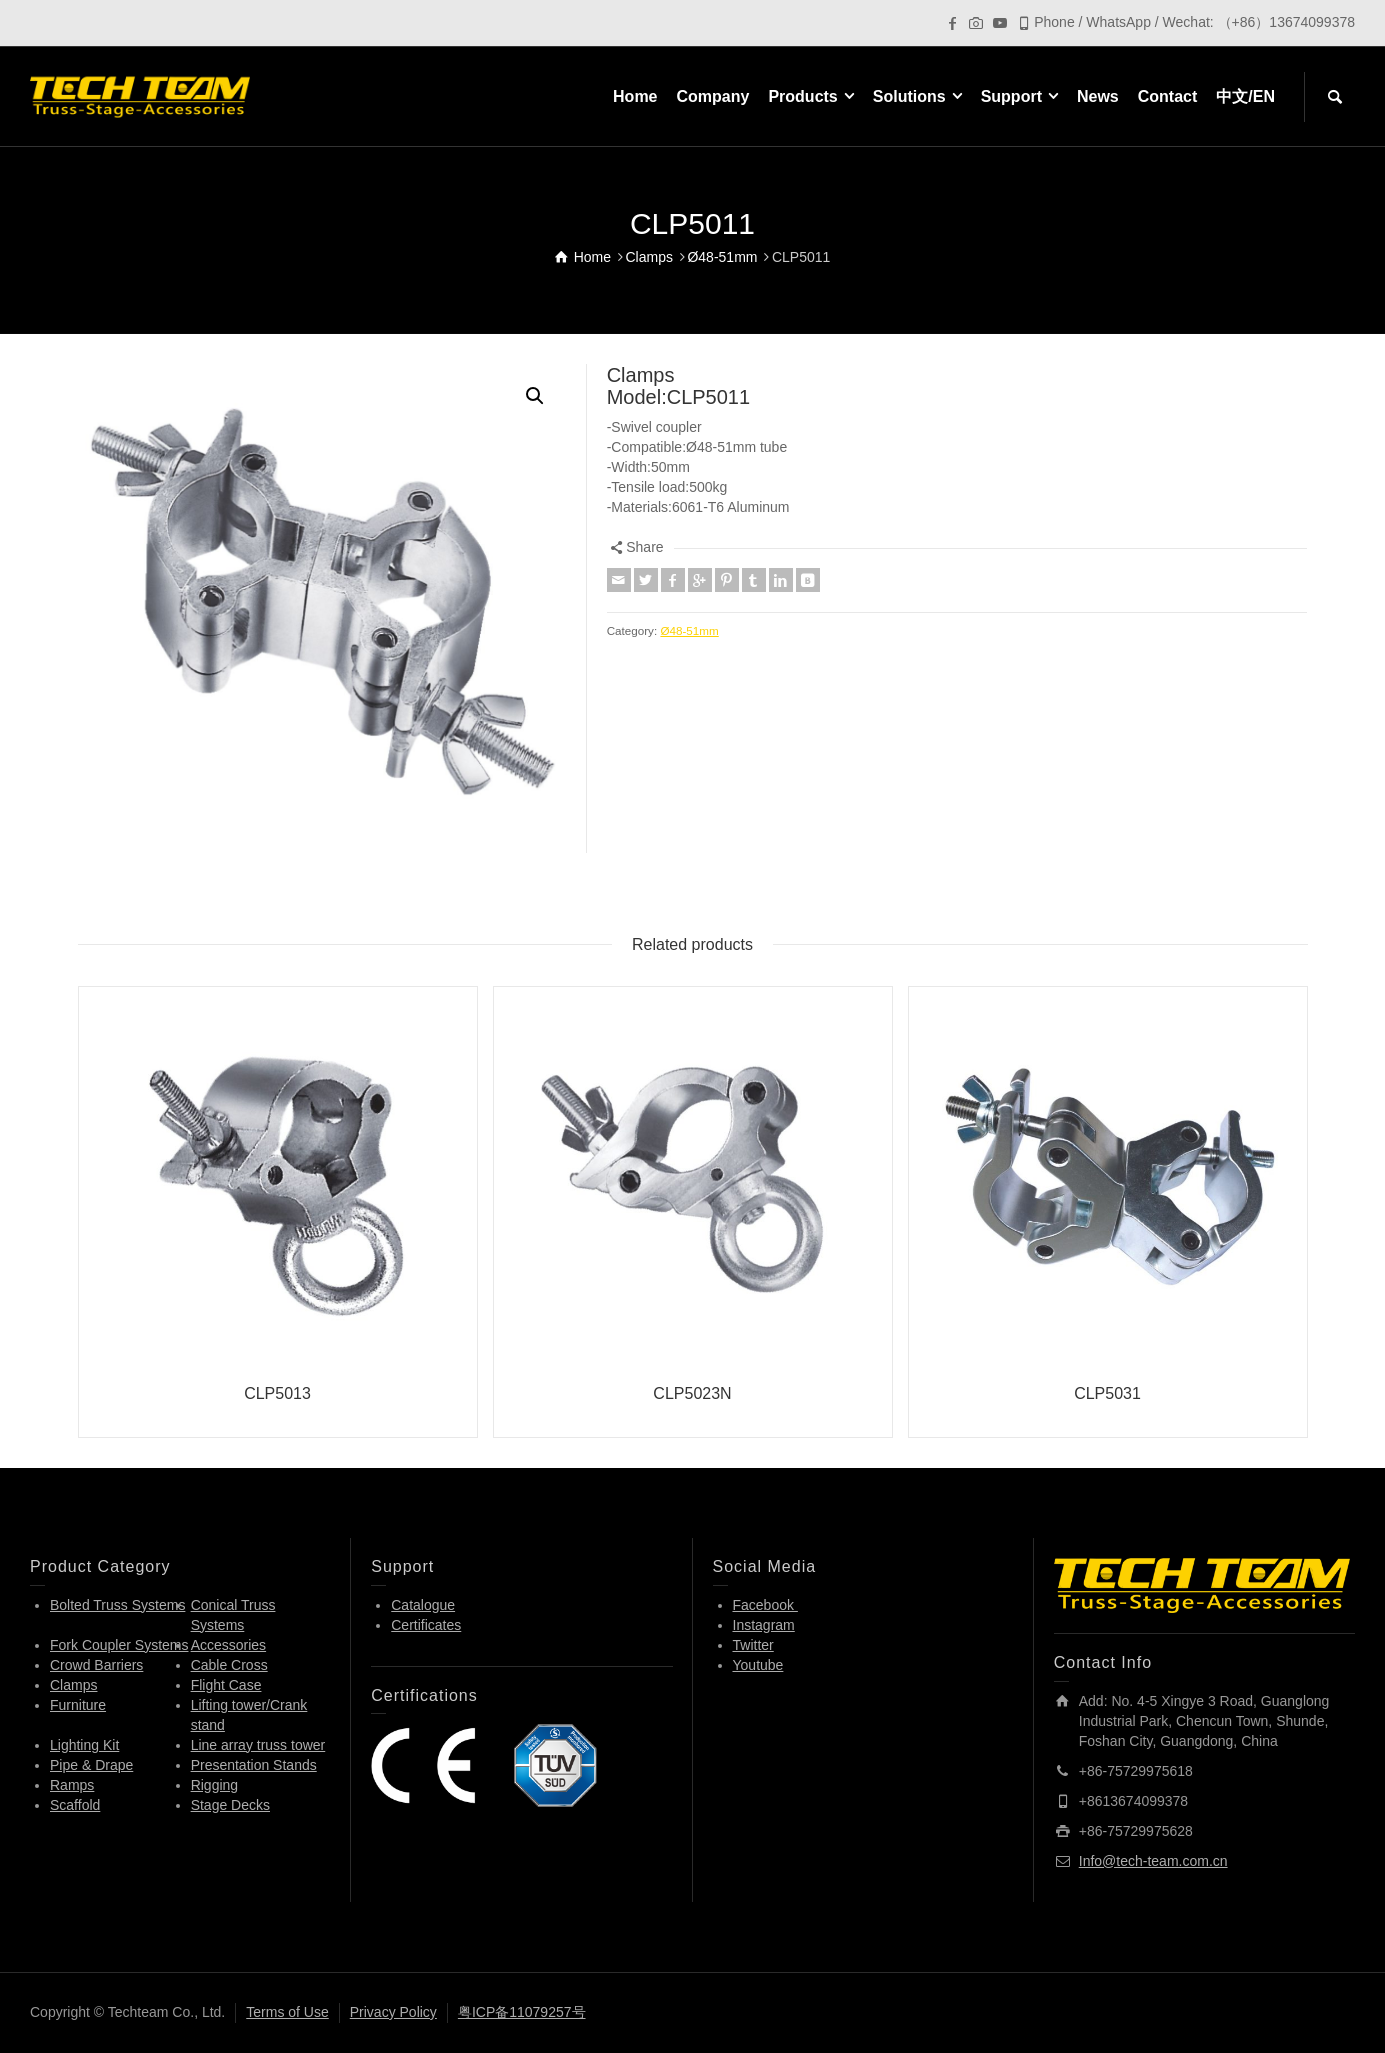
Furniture (78, 1705)
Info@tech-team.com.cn (1153, 1861)
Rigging (214, 1785)
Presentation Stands (254, 1765)
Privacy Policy (393, 2012)
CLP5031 (1107, 1393)
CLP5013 (277, 1393)
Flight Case (226, 1685)
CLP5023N (692, 1393)
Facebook (765, 1605)
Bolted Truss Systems (117, 1605)
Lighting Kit (84, 1745)
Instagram (764, 1625)
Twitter (753, 1645)
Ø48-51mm (689, 630)
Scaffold (75, 1805)
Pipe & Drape (91, 1765)
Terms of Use (287, 2012)
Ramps (72, 1785)
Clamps (73, 1685)
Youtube (758, 1665)
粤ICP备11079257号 (522, 2012)
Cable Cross (229, 1665)
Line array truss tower (258, 1745)
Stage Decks (230, 1805)
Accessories (228, 1645)
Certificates (426, 1625)
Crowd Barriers (96, 1665)
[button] (535, 396)
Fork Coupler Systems (119, 1645)
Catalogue (423, 1605)
